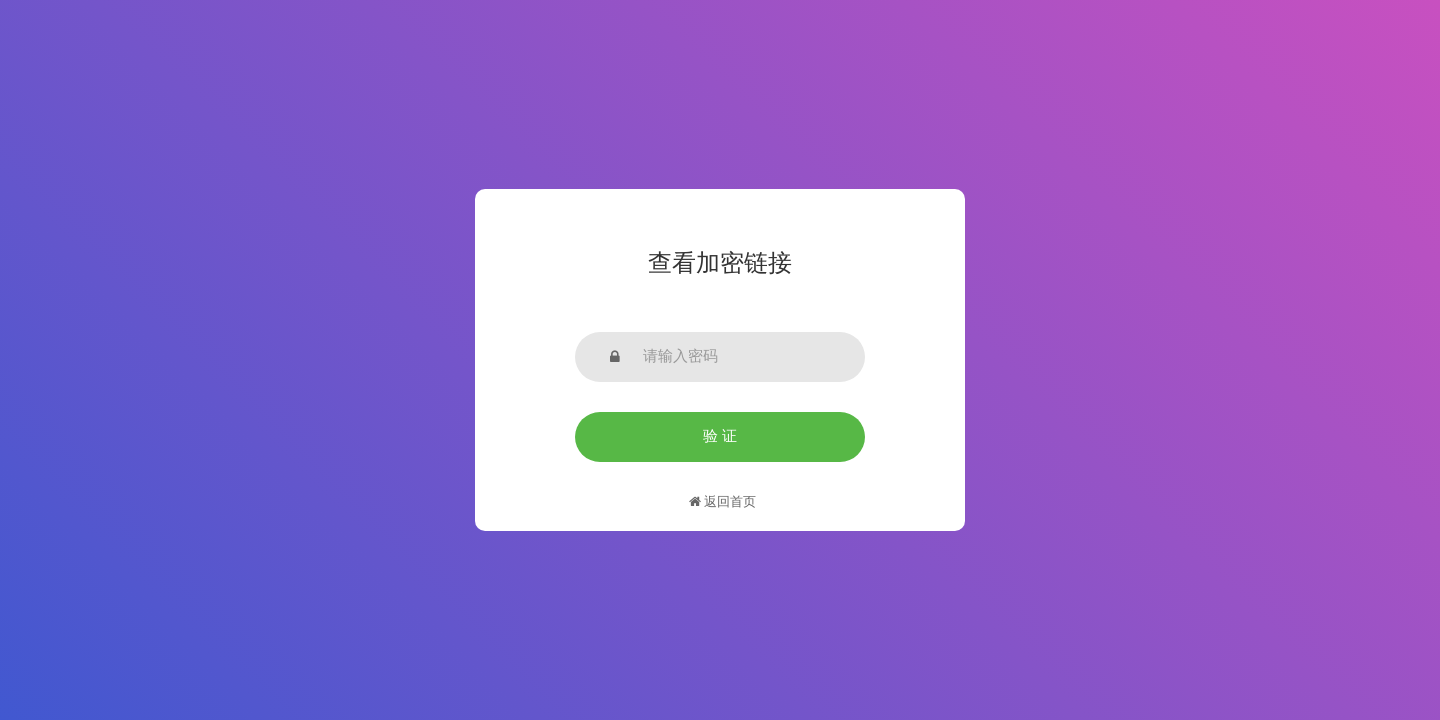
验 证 (720, 436)
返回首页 (722, 501)
